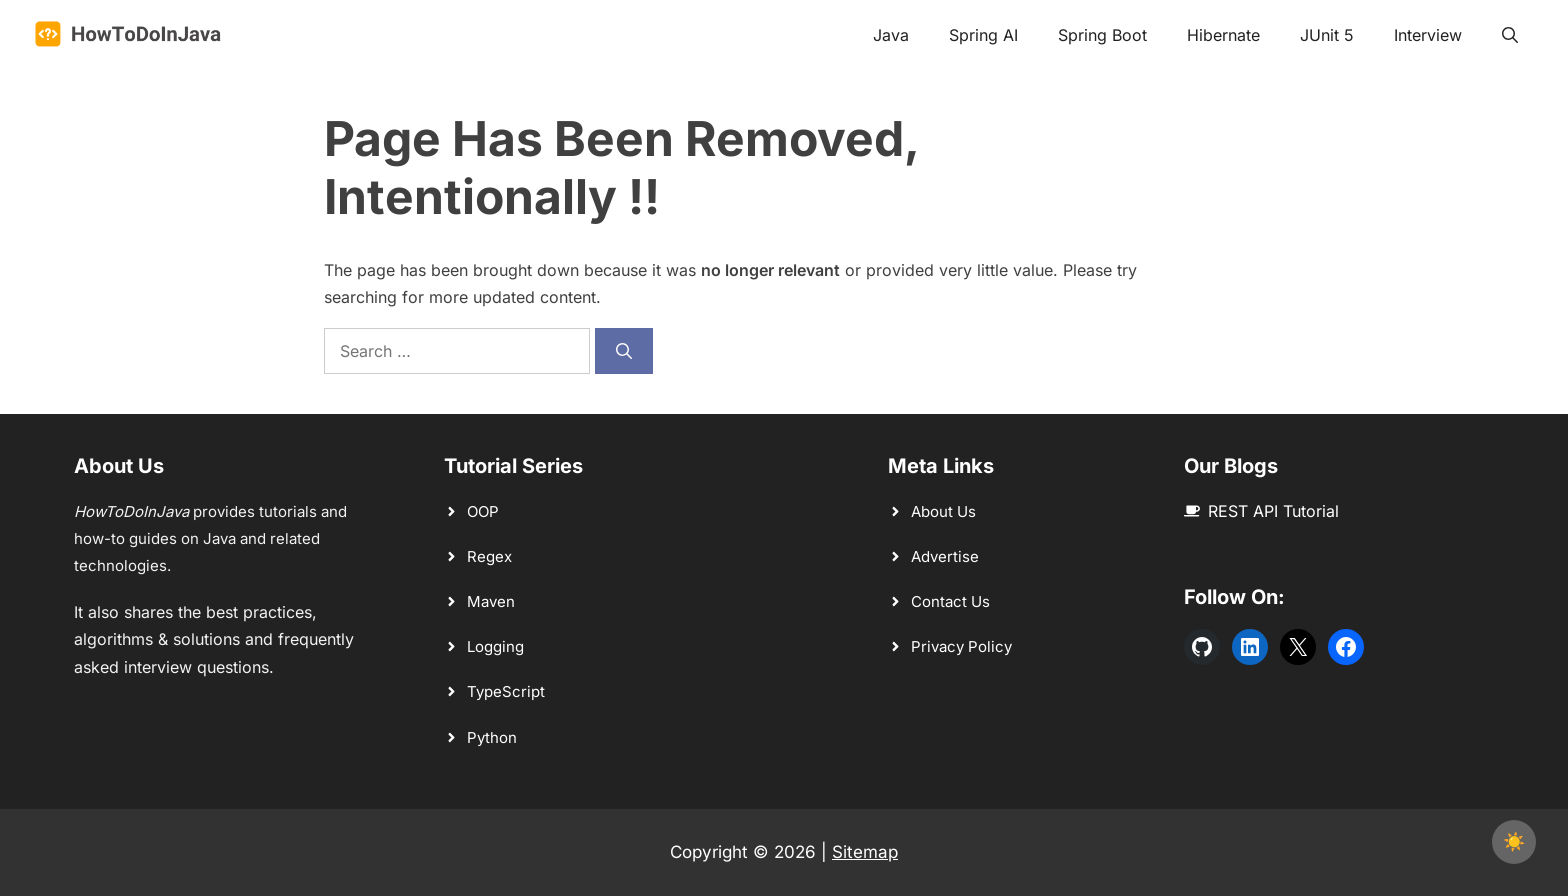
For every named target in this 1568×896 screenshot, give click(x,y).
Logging (495, 646)
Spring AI (983, 35)
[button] (1510, 35)
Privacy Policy (961, 646)
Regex (489, 556)
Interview (1428, 35)
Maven (491, 601)
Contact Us (950, 601)
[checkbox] (1514, 842)
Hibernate (1223, 35)
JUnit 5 (1327, 35)
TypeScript (506, 691)
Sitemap (865, 852)
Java (891, 35)
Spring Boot (1102, 35)
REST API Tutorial (1273, 511)
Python (492, 737)
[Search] (624, 351)
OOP (483, 511)
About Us (943, 511)
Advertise (945, 556)
